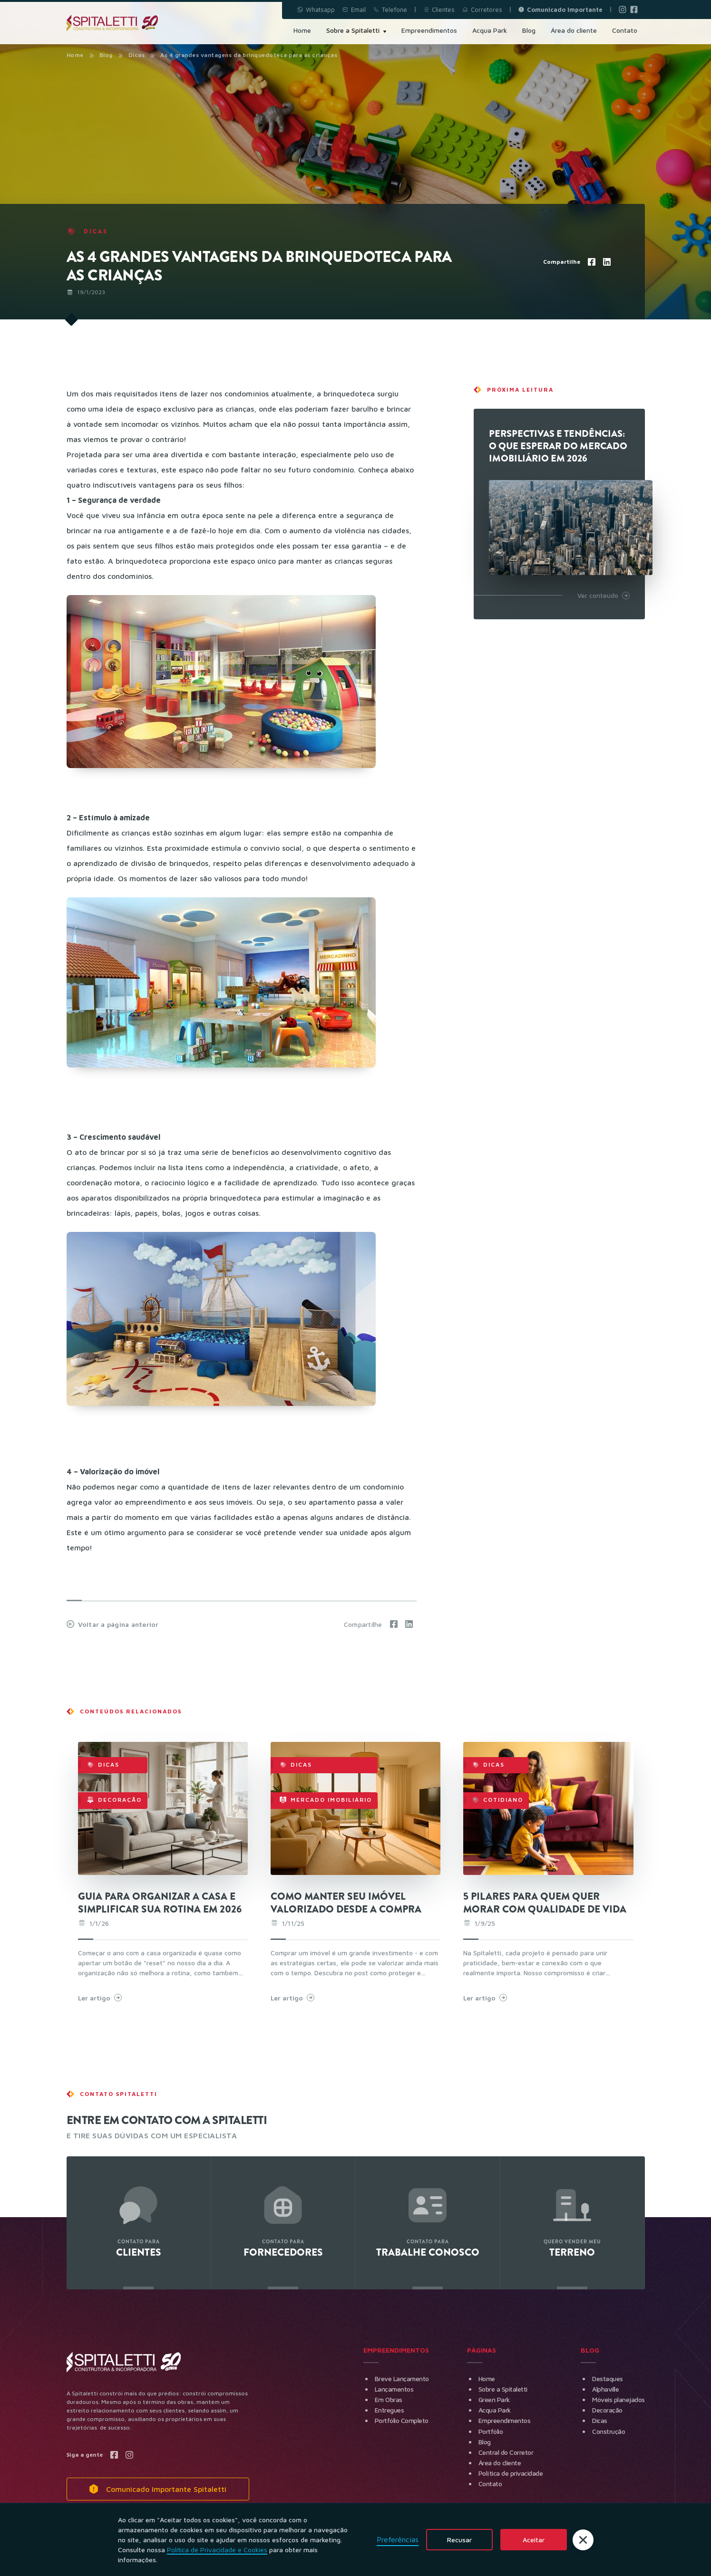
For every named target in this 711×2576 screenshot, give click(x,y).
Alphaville (605, 2389)
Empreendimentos (504, 2420)
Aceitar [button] (534, 2540)
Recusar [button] (459, 2540)
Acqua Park (494, 2410)
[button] (583, 2539)
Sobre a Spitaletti (502, 2389)
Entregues (389, 2410)
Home (75, 54)
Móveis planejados (618, 2399)
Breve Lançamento (402, 2378)
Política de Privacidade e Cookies (217, 2550)
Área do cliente (499, 2463)
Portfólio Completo (402, 2420)
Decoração (607, 2410)
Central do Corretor (506, 2452)
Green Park (494, 2399)
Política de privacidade (510, 2473)
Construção (608, 2431)
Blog (106, 54)
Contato (490, 2484)
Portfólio (490, 2431)
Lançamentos (394, 2389)
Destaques (607, 2378)
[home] (112, 22)
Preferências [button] (398, 2539)
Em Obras (388, 2399)
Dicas (599, 2420)
